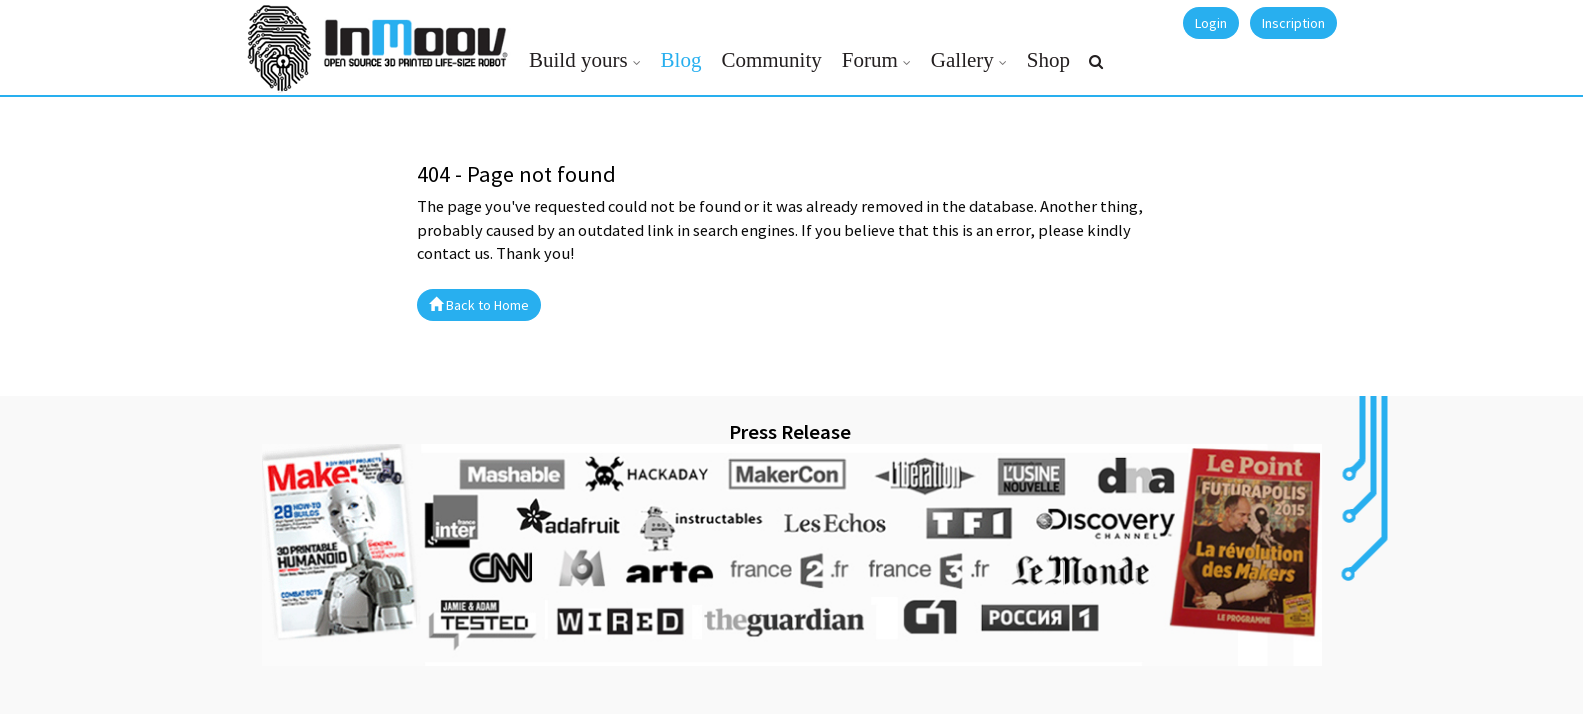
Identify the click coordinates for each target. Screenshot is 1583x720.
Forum (870, 60)
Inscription (1293, 23)
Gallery (962, 60)
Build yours (578, 60)
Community (771, 60)
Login (1211, 23)
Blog (681, 60)
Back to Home (479, 305)
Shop (1048, 60)
